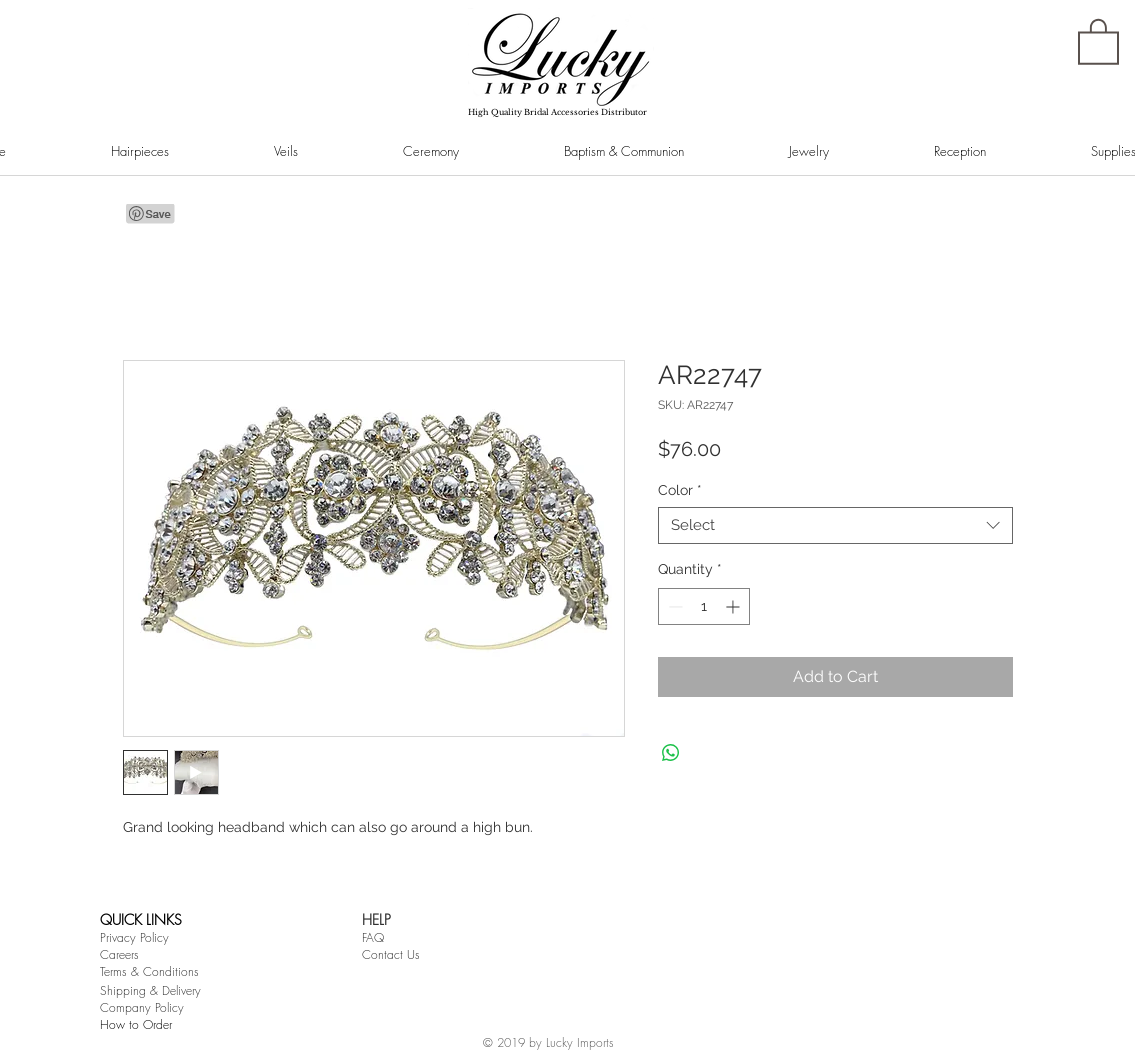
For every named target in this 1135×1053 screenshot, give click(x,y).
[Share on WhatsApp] (671, 753)
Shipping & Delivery (150, 990)
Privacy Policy (134, 937)
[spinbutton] (704, 606)
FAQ (373, 937)
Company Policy (142, 1007)
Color (680, 490)
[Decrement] (673, 606)
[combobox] (835, 526)
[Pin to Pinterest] (151, 214)
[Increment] (734, 606)
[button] (1098, 40)
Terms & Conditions (149, 971)
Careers (119, 954)
